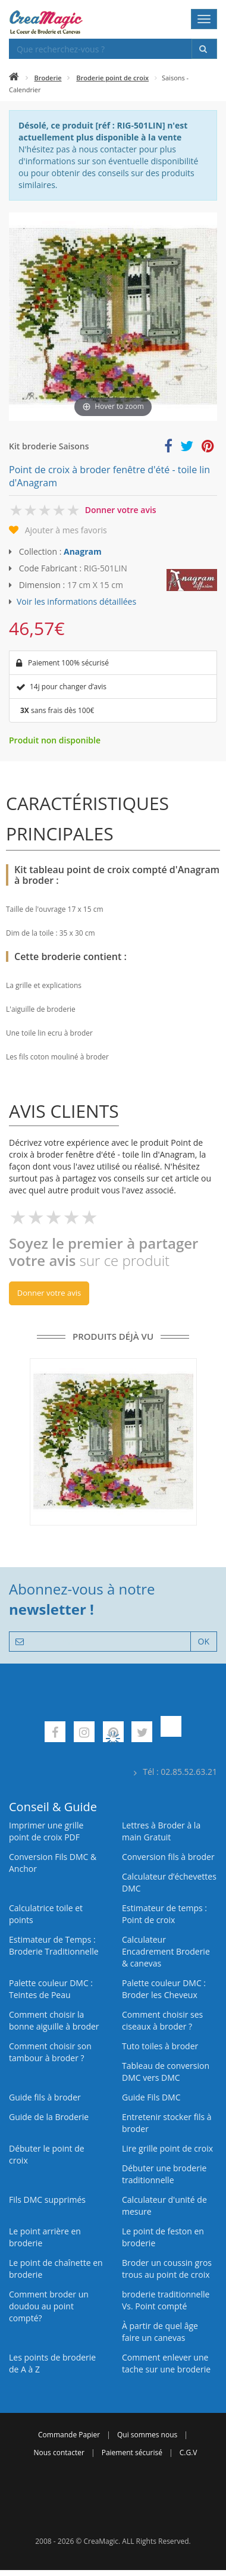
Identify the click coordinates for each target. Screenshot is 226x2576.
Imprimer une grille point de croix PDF (46, 1831)
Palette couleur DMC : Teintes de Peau (51, 1988)
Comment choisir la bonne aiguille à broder (54, 2020)
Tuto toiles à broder (160, 2046)
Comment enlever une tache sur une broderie (166, 2363)
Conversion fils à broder (168, 1856)
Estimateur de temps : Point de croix (164, 1913)
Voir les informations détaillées (76, 601)
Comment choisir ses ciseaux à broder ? (162, 2020)
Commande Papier (69, 2435)
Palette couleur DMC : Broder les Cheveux (164, 1988)
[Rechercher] (204, 49)
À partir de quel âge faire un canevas (160, 2331)
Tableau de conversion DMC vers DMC (165, 2071)
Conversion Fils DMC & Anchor (52, 1862)
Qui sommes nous (147, 2435)
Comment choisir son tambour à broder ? (50, 2052)
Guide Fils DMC (151, 2097)
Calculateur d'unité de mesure (164, 2205)
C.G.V (188, 2452)
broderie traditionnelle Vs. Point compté (165, 2300)
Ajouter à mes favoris (66, 530)
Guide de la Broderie (49, 2116)
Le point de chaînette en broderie (56, 2268)
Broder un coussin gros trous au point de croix (167, 2268)
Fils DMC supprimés (47, 2199)
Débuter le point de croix (46, 2154)
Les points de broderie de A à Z (52, 2363)
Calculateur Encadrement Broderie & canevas (166, 1951)
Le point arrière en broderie (45, 2237)
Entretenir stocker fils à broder (167, 2122)
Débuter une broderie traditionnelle (164, 2174)
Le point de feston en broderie (163, 2237)
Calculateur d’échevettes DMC (169, 1882)
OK (203, 1641)
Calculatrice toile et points (46, 1913)
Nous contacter (58, 2452)
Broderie (48, 77)
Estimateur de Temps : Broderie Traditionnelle (54, 1945)
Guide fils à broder (45, 2097)
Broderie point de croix (112, 77)
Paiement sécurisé (132, 2452)
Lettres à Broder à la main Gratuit (161, 1831)
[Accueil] (14, 77)
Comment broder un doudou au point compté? (49, 2306)
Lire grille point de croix (167, 2148)
